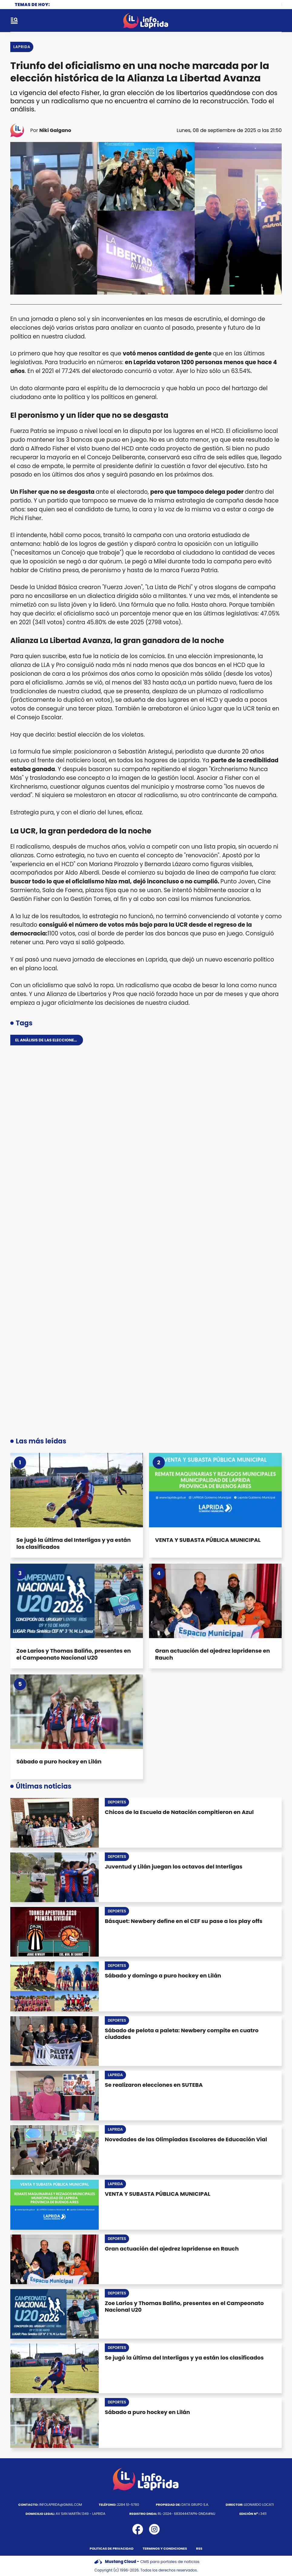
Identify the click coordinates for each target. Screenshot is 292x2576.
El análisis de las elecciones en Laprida (57, 1040)
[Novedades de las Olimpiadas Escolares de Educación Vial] (54, 2150)
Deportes (117, 1802)
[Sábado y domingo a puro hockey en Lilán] (54, 1986)
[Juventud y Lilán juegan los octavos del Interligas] (54, 1877)
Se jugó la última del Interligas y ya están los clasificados (73, 1543)
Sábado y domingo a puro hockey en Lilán (163, 1975)
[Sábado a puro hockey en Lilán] (76, 1711)
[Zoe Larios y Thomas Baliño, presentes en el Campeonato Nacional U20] (76, 1601)
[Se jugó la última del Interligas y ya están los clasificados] (76, 1490)
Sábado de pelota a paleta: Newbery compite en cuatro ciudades (181, 2034)
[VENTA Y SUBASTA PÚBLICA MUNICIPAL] (215, 1490)
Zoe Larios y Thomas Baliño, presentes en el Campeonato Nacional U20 (73, 1654)
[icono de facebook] (137, 2529)
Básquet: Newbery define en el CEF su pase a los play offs (183, 1921)
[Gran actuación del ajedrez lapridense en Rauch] (215, 1601)
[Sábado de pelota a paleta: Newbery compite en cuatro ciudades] (54, 2041)
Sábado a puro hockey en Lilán (58, 1761)
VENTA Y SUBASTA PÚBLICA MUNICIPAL (207, 1540)
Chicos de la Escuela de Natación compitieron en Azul (179, 1812)
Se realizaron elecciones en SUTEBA (154, 2085)
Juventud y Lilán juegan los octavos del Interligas (173, 1866)
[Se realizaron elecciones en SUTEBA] (54, 2095)
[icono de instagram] (154, 2529)
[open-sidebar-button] (14, 20)
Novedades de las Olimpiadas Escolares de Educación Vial (186, 2139)
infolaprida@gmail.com (50, 2504)
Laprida (21, 46)
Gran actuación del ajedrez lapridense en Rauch (212, 1654)
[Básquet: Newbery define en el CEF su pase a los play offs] (54, 1932)
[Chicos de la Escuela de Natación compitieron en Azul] (54, 1823)
